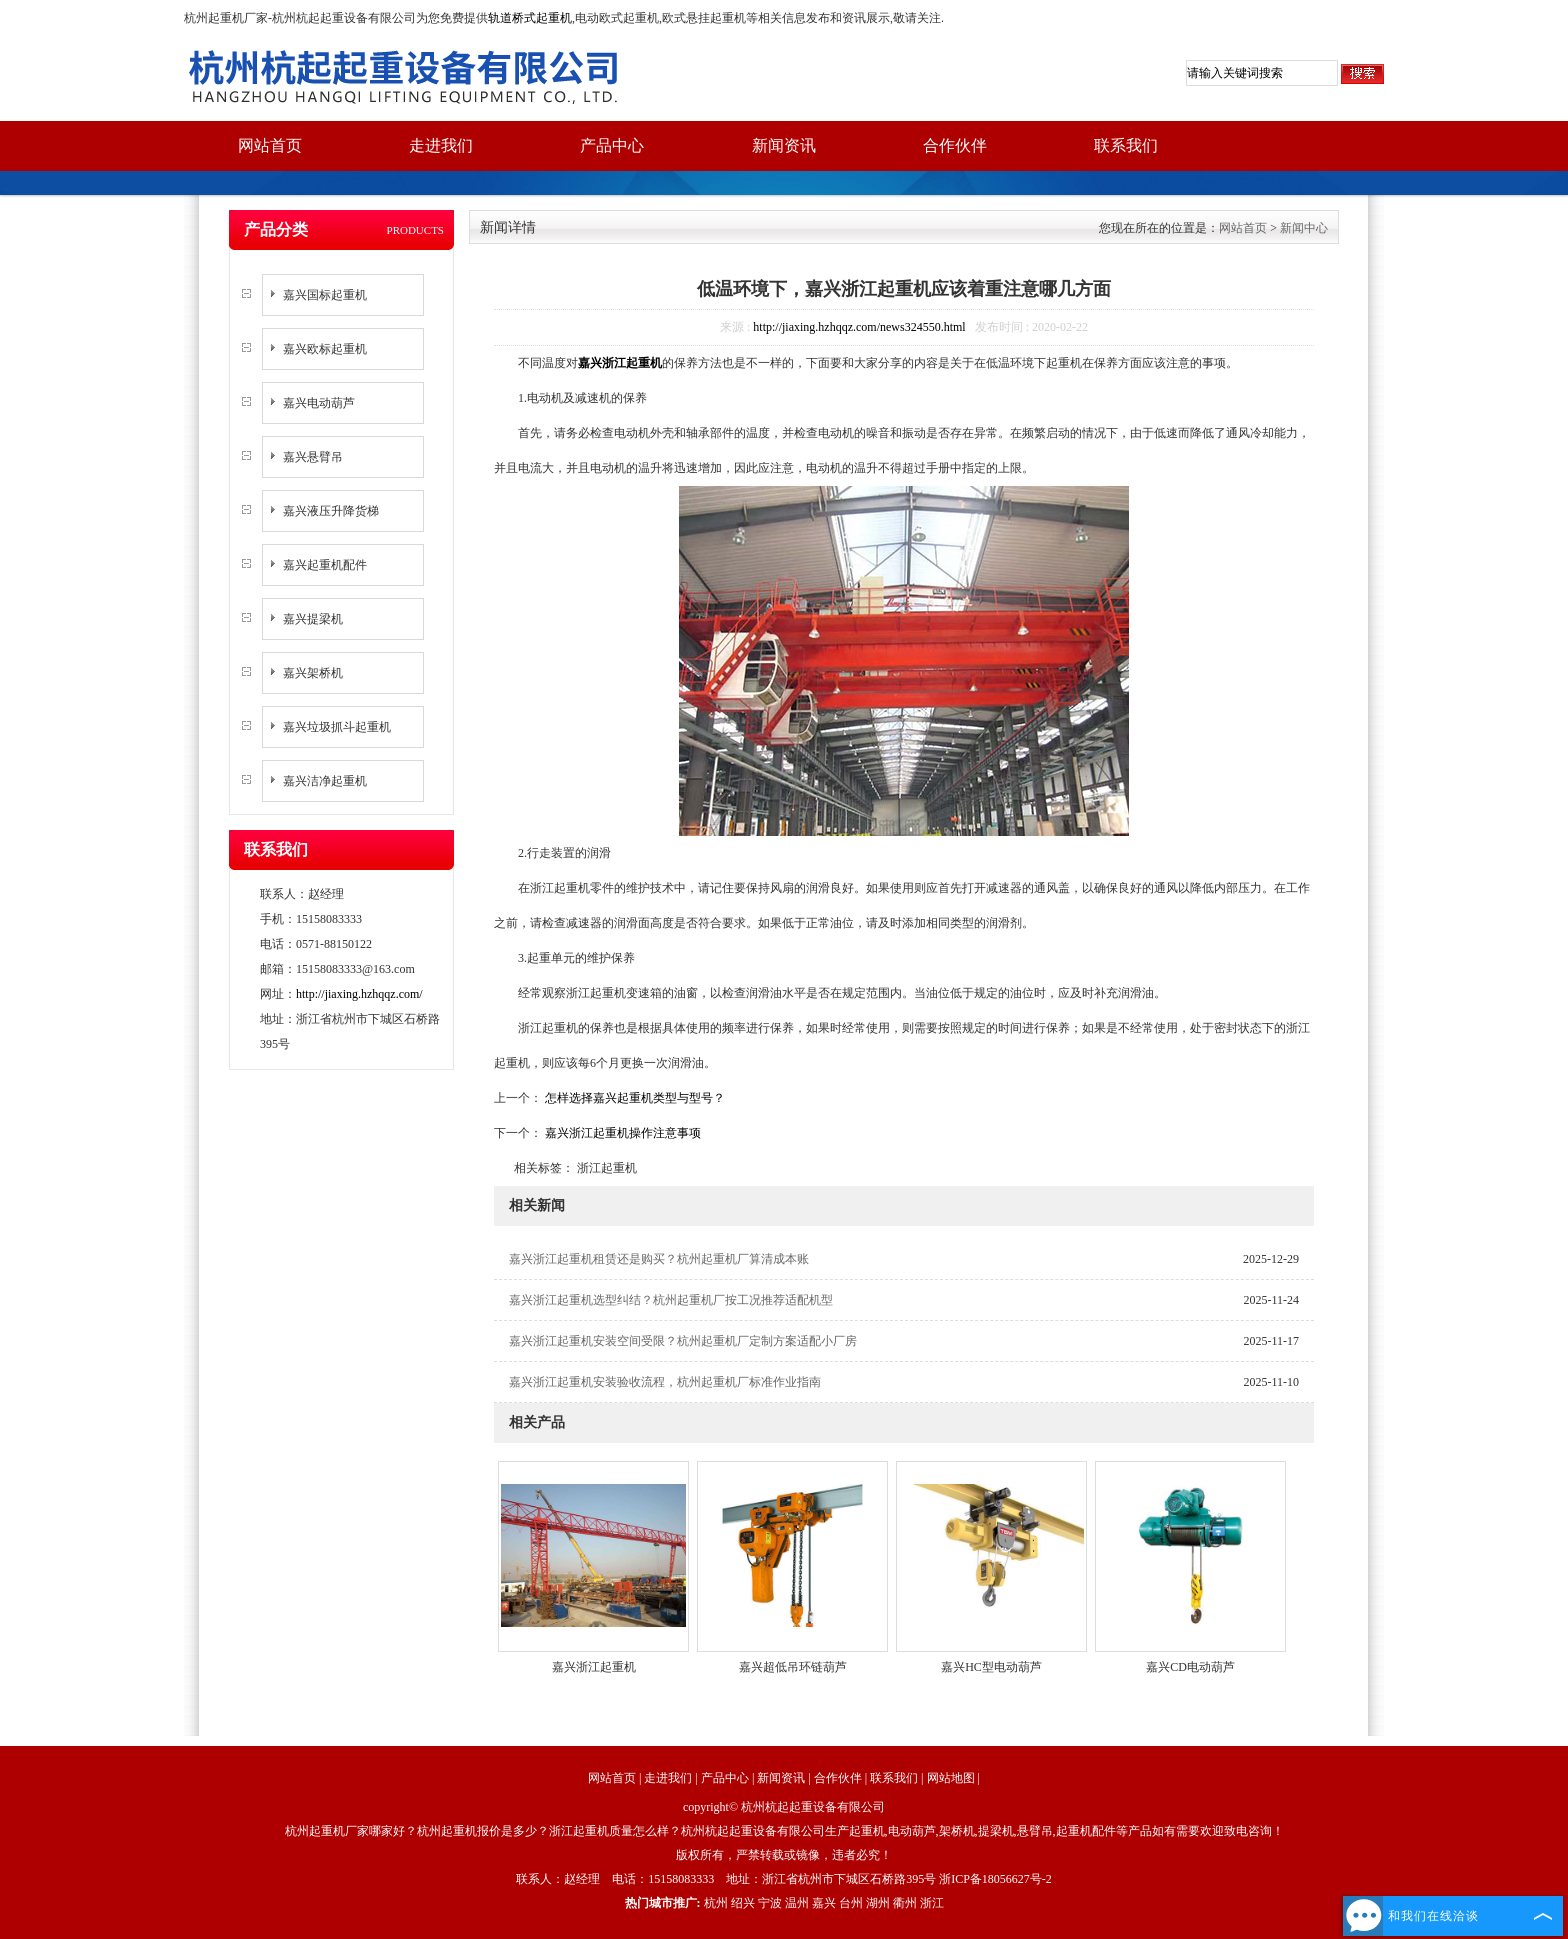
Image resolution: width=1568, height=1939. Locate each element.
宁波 (770, 1903)
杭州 (716, 1903)
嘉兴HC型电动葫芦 (991, 1667)
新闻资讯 (784, 145)
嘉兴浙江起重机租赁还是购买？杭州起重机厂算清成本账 (659, 1259)
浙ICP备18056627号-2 (995, 1879)
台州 (851, 1903)
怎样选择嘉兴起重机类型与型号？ (633, 1098)
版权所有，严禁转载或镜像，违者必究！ (784, 1855)
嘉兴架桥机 (313, 673)
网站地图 (951, 1778)
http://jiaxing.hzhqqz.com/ (359, 994)
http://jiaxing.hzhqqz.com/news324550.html (859, 327)
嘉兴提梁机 (313, 619)
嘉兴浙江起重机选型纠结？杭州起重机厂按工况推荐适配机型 (671, 1300)
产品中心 (612, 145)
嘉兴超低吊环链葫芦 (793, 1667)
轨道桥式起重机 (530, 18)
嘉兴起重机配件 (325, 565)
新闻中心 (1304, 228)
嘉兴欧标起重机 (325, 349)
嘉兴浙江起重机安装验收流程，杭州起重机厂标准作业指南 (665, 1382)
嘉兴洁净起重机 (325, 781)
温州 (797, 1903)
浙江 (932, 1903)
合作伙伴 (955, 145)
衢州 (905, 1903)
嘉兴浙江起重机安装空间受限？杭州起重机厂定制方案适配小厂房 (683, 1341)
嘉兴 (824, 1903)
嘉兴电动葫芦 (319, 403)
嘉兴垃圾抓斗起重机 (337, 727)
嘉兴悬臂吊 (313, 457)
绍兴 (743, 1903)
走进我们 (441, 145)
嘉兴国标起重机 (325, 295)
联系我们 (1126, 145)
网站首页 (270, 145)
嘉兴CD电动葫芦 (1190, 1667)
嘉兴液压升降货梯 (331, 511)
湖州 (878, 1903)
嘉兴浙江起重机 (594, 1667)
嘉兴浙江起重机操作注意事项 (621, 1133)
